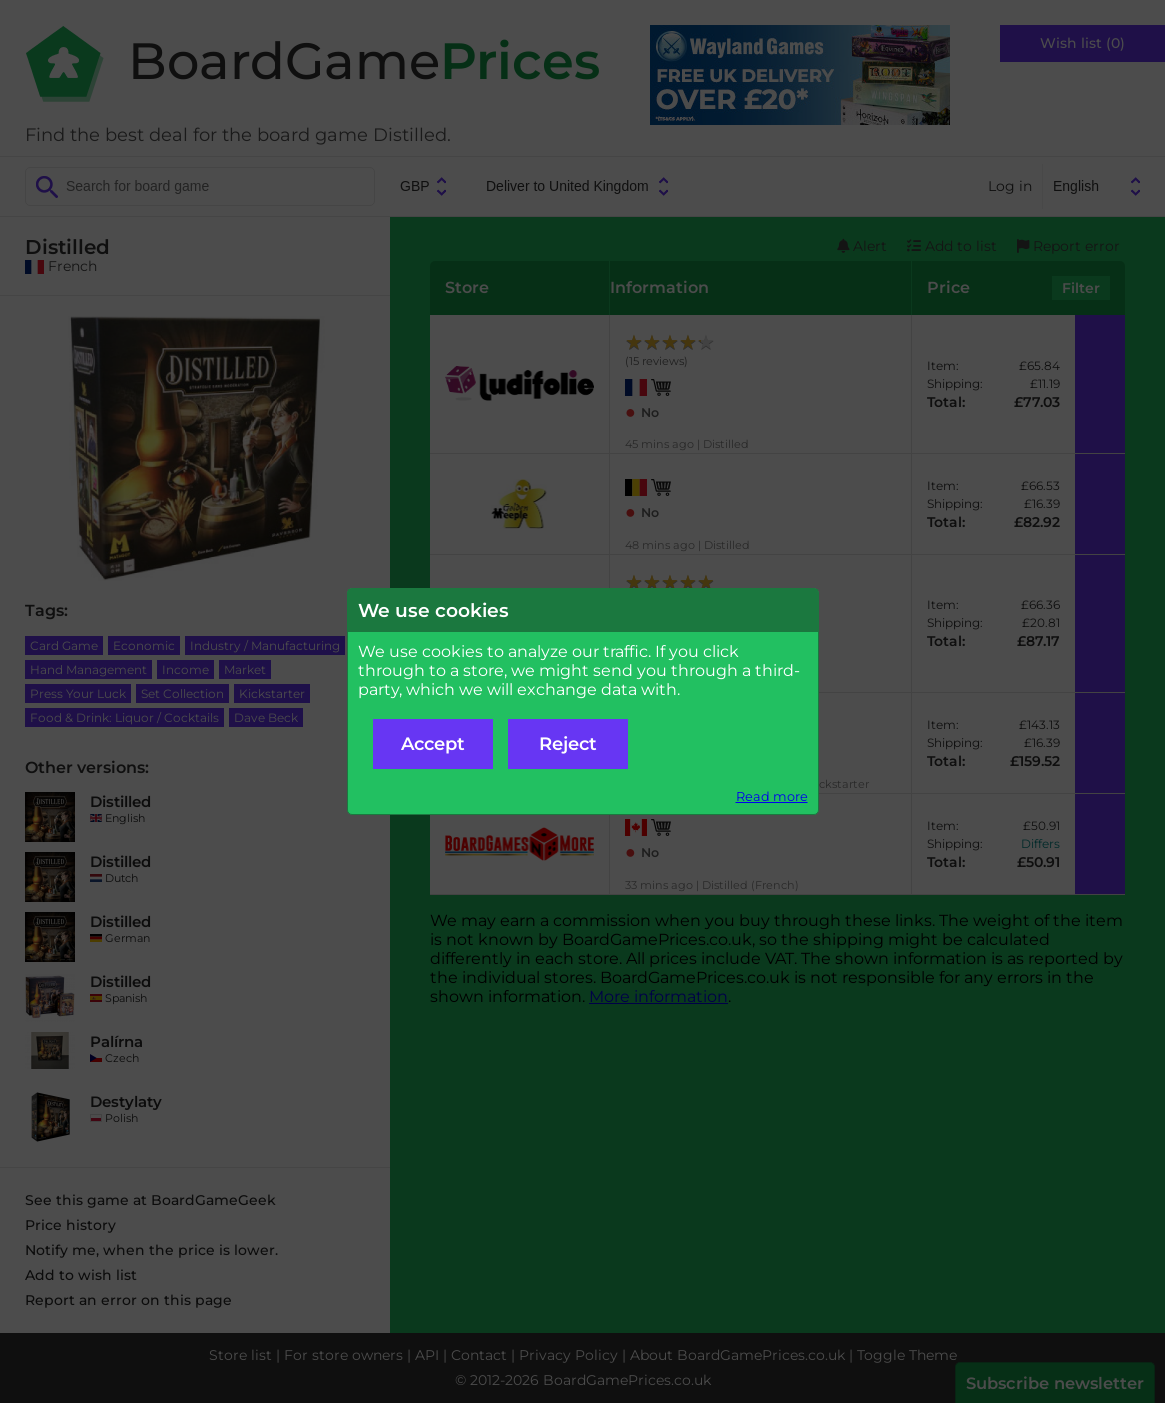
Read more (772, 796)
